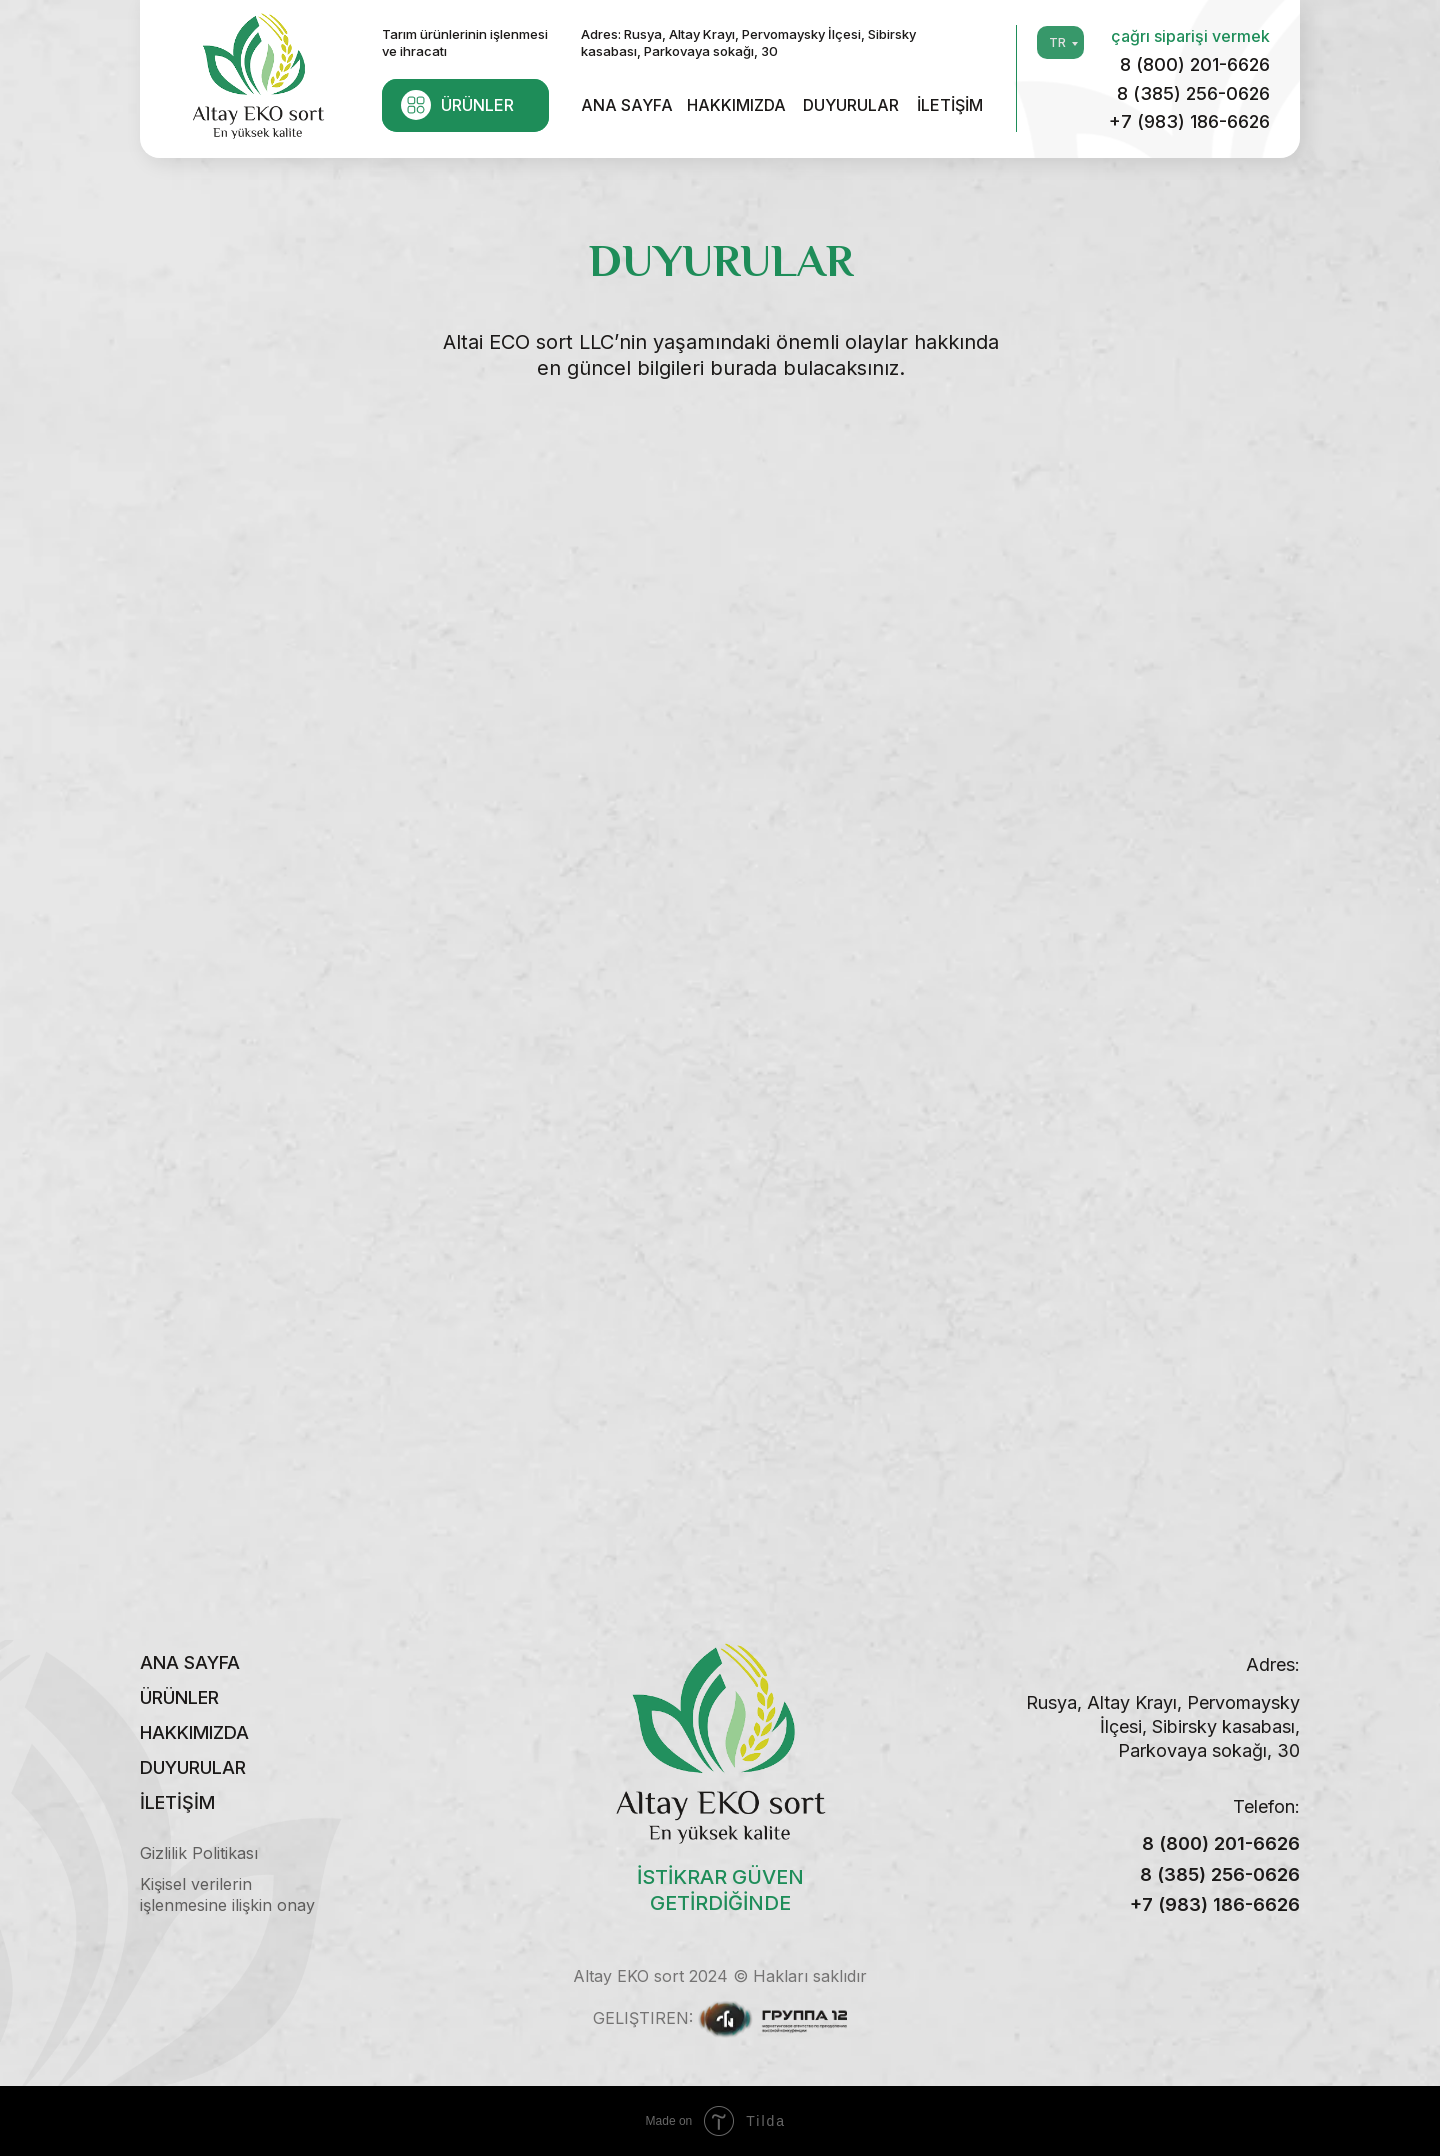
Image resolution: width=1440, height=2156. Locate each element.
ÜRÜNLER (477, 105)
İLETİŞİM (950, 105)
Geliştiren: (643, 2018)
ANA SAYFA (627, 105)
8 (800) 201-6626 (1195, 64)
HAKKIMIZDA (736, 105)
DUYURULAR (851, 105)
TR (1057, 42)
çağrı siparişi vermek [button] (1190, 36)
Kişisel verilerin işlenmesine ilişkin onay (227, 1894)
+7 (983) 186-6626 (1189, 121)
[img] (258, 74)
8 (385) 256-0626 (1193, 93)
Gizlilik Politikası (199, 1853)
